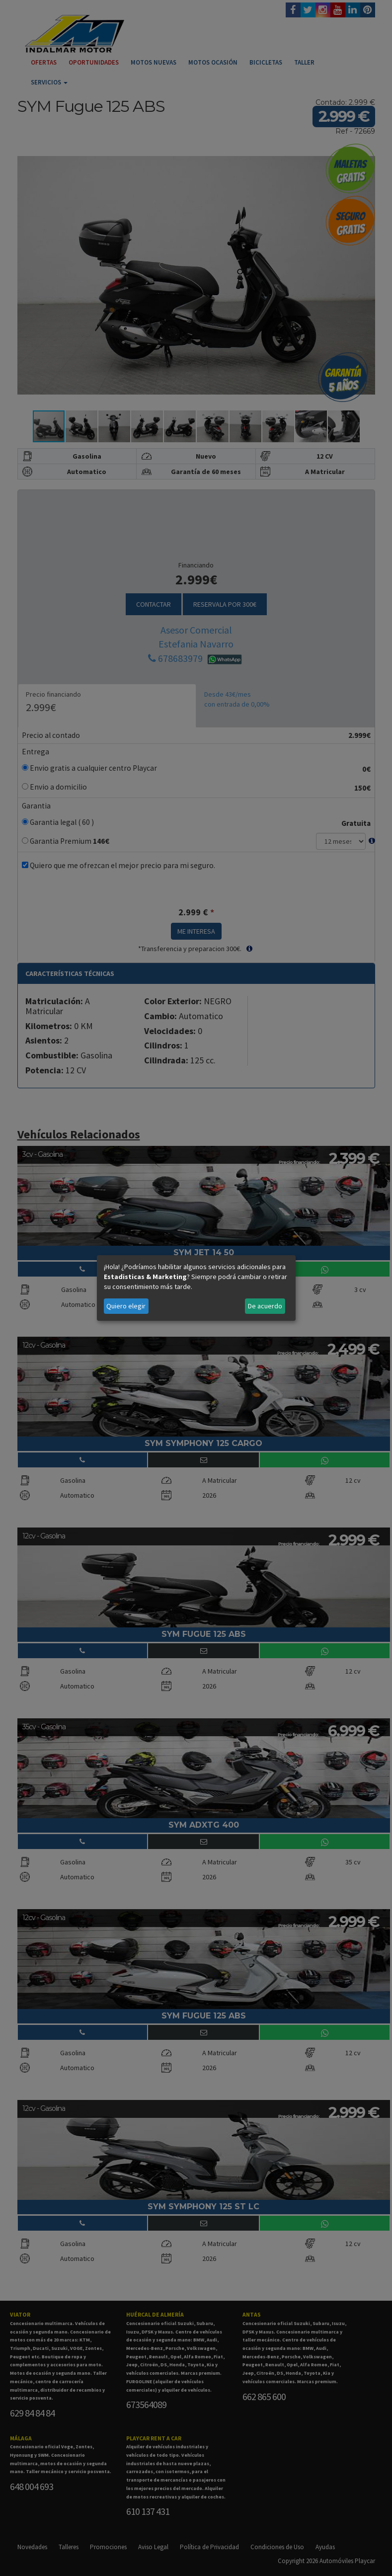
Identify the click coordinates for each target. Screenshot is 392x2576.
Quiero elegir (126, 1305)
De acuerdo (265, 1305)
